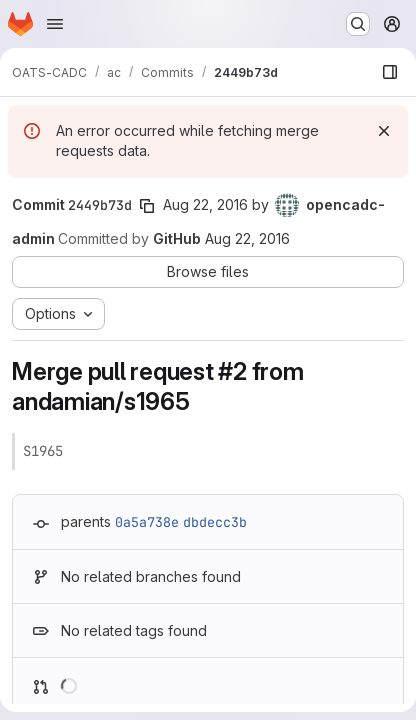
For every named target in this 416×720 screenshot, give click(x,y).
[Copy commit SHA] (147, 206)
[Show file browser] (390, 72)
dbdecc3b (215, 522)
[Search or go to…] (358, 24)
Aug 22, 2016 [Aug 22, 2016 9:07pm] (205, 204)
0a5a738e (147, 522)
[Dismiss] (384, 131)
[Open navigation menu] (55, 24)
